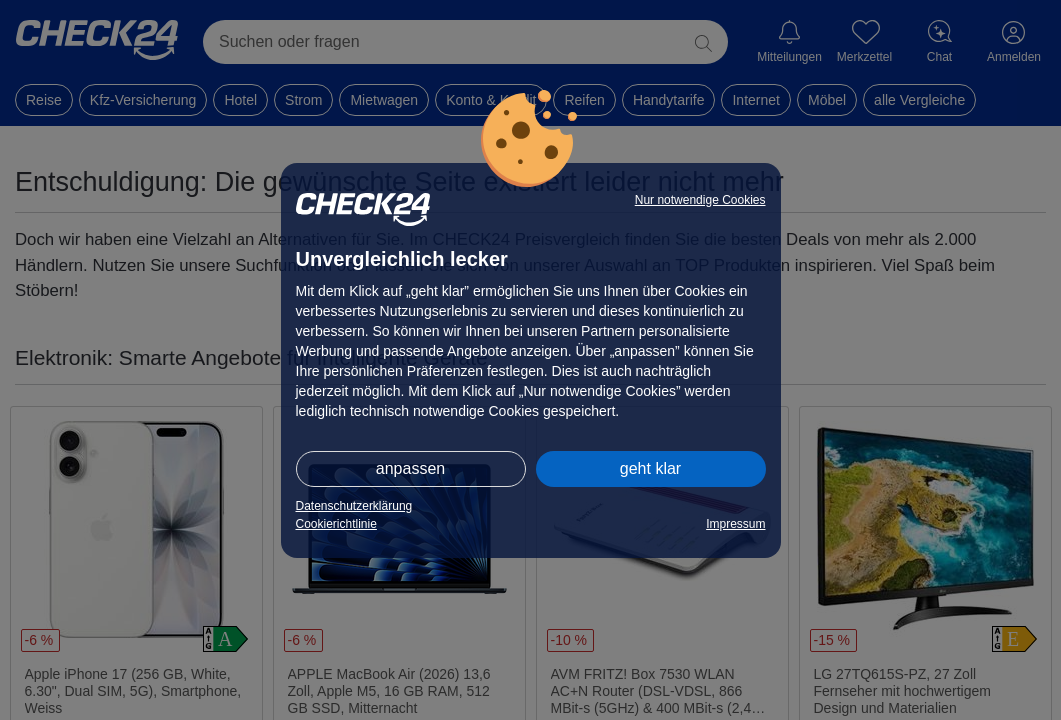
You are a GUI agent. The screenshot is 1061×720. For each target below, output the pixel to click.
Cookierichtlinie (336, 524)
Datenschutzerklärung (354, 506)
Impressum (735, 524)
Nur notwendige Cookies (700, 200)
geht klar (650, 468)
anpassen (410, 468)
